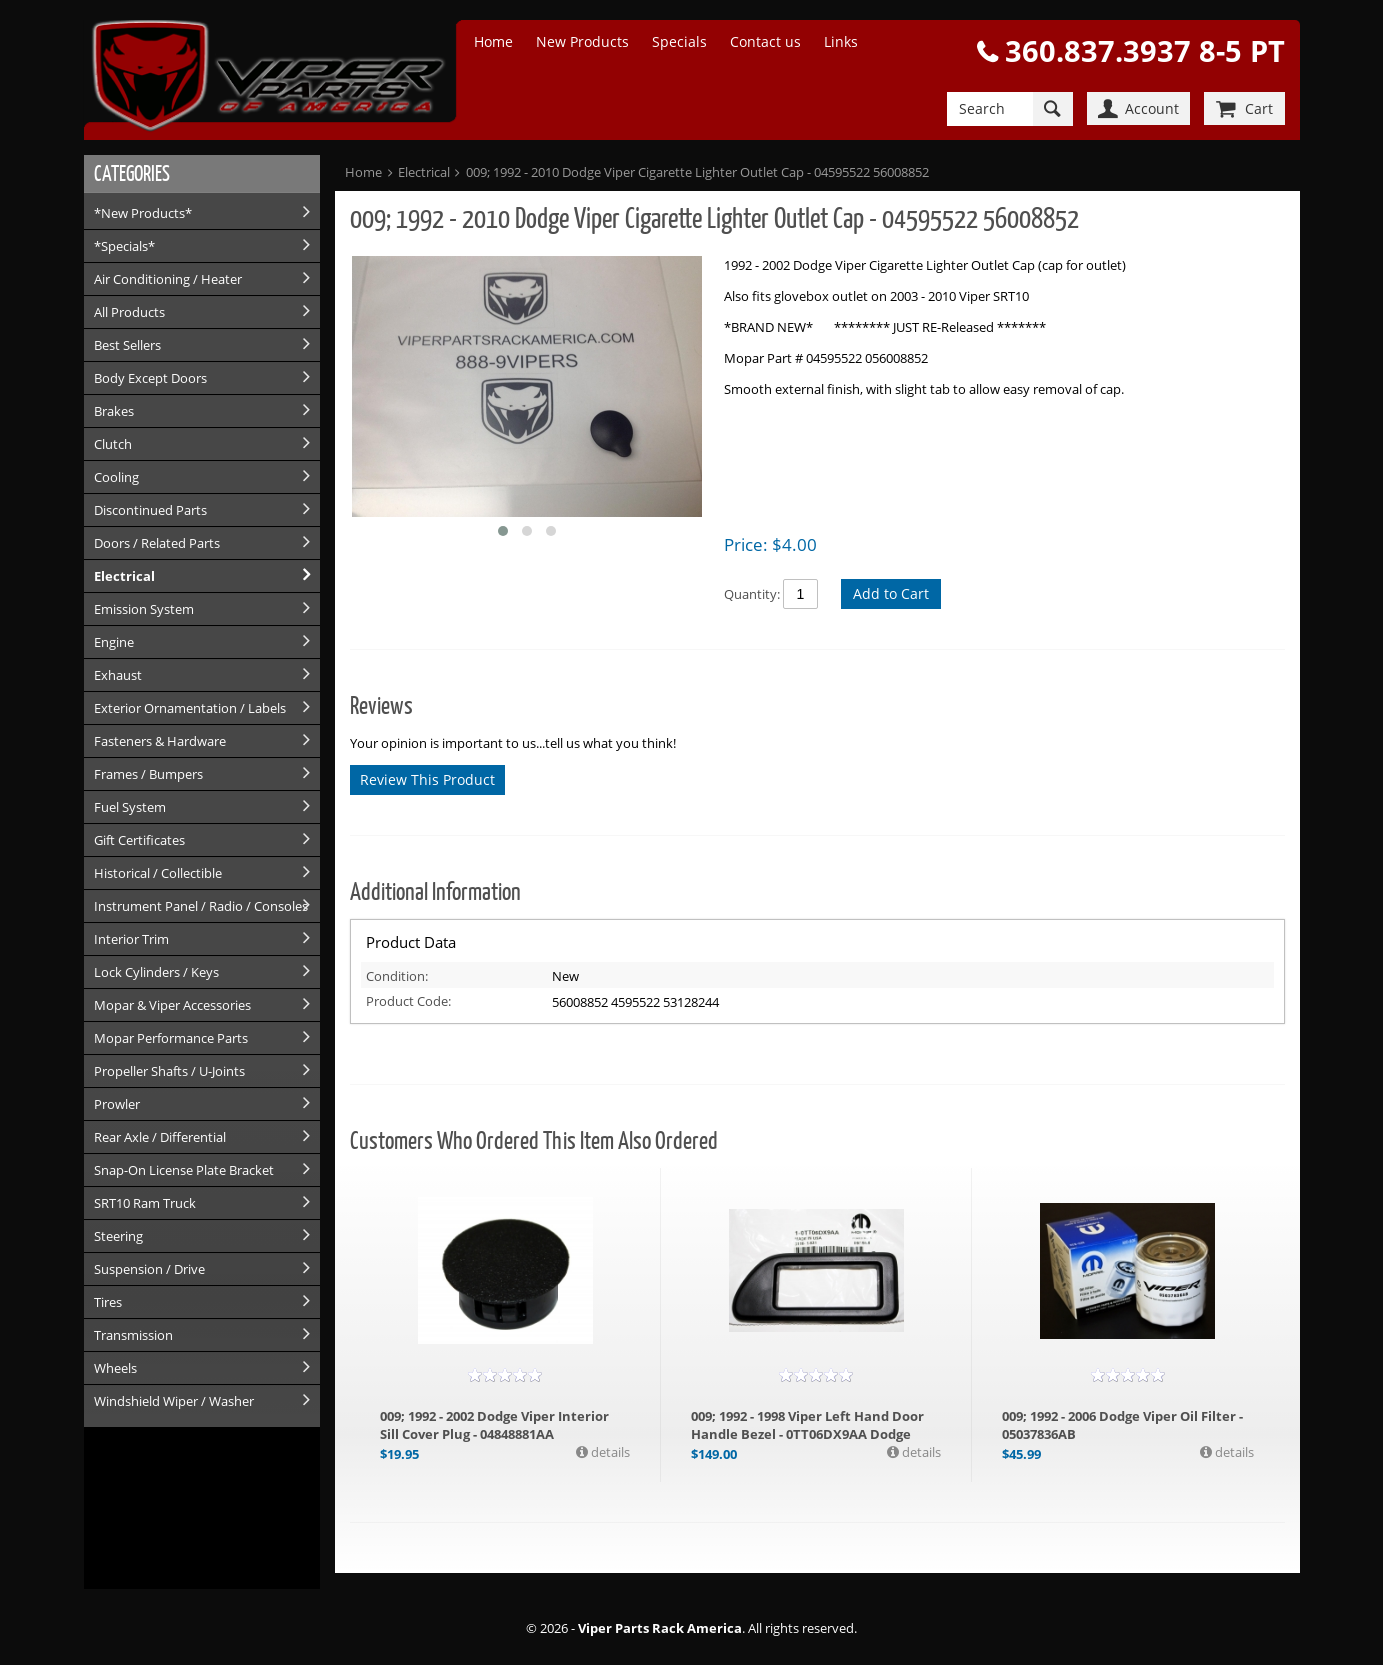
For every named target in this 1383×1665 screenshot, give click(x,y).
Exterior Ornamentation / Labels (190, 708)
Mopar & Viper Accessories (172, 1005)
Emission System (144, 609)
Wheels (115, 1368)
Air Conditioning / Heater (168, 279)
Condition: (397, 976)
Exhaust (118, 675)
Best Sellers (127, 345)
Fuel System (130, 807)
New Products (582, 41)
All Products (129, 312)
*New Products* (143, 213)
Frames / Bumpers (148, 774)
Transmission (133, 1335)
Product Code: (408, 1001)
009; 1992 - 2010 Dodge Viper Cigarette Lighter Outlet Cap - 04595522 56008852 (697, 172)
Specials (679, 41)
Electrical (124, 576)
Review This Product (427, 779)
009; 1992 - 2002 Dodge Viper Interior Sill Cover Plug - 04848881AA (494, 1425)
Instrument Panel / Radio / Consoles (201, 906)
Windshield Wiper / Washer (174, 1401)
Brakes (114, 411)
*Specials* (124, 246)
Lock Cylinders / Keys (156, 972)
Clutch (113, 444)
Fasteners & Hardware (160, 741)
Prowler (117, 1104)
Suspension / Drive (149, 1269)
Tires (108, 1302)
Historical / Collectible (158, 873)
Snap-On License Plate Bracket (184, 1170)
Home (493, 41)
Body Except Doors (150, 378)
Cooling (116, 477)
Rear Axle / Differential (160, 1137)
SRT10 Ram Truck (145, 1203)
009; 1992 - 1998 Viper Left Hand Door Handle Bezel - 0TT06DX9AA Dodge (807, 1425)
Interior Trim (131, 939)
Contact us (765, 41)
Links (841, 41)
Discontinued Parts (150, 510)
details (609, 1452)
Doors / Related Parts (157, 543)
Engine (114, 642)
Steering (118, 1236)
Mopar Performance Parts (171, 1038)
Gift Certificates (139, 840)
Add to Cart (891, 593)
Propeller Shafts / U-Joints (169, 1071)
